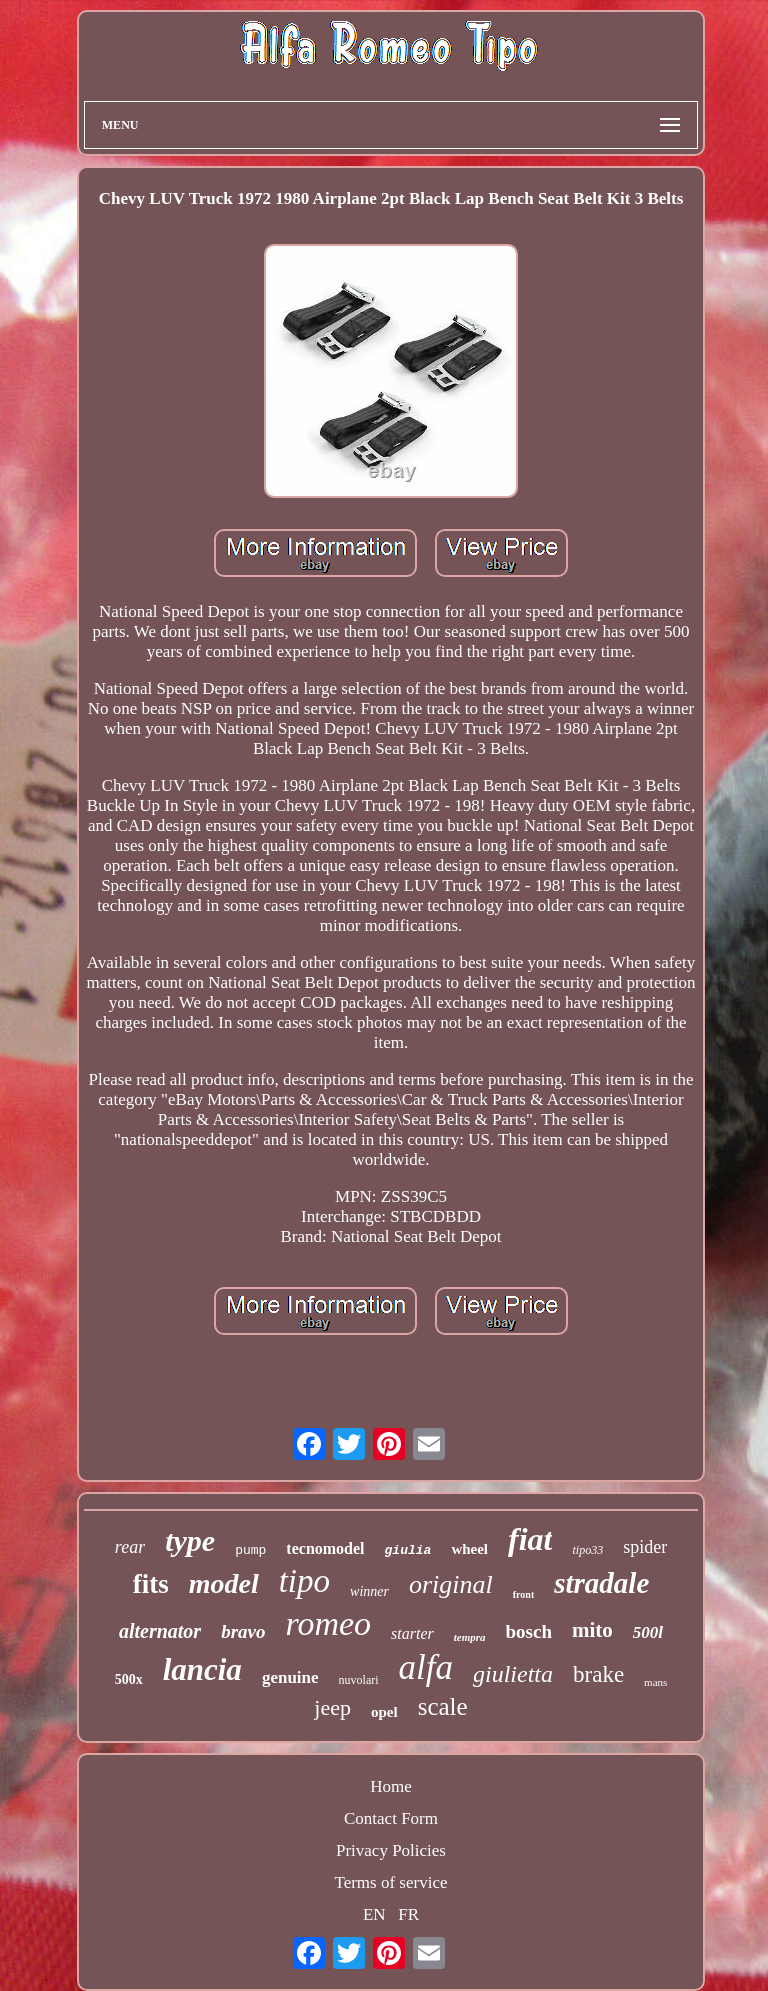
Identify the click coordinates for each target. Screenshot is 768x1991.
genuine (290, 1677)
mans (655, 1682)
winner (369, 1591)
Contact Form (391, 1818)
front (523, 1594)
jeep (332, 1707)
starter (412, 1633)
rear (130, 1547)
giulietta (513, 1674)
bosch (529, 1631)
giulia (408, 1550)
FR (408, 1914)
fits (151, 1584)
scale (443, 1706)
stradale (601, 1583)
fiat (530, 1539)
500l (648, 1632)
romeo (328, 1623)
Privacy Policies (391, 1850)
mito (592, 1630)
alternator (160, 1631)
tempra (470, 1637)
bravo (243, 1631)
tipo (304, 1581)
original (451, 1584)
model (224, 1583)
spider (645, 1547)
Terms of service (390, 1882)
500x (129, 1679)
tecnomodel (325, 1548)
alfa (426, 1667)
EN (374, 1914)
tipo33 (587, 1550)
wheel (469, 1549)
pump (250, 1550)
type (190, 1540)
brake (598, 1674)
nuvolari (359, 1680)
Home (391, 1786)
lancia (202, 1669)
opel (384, 1712)
